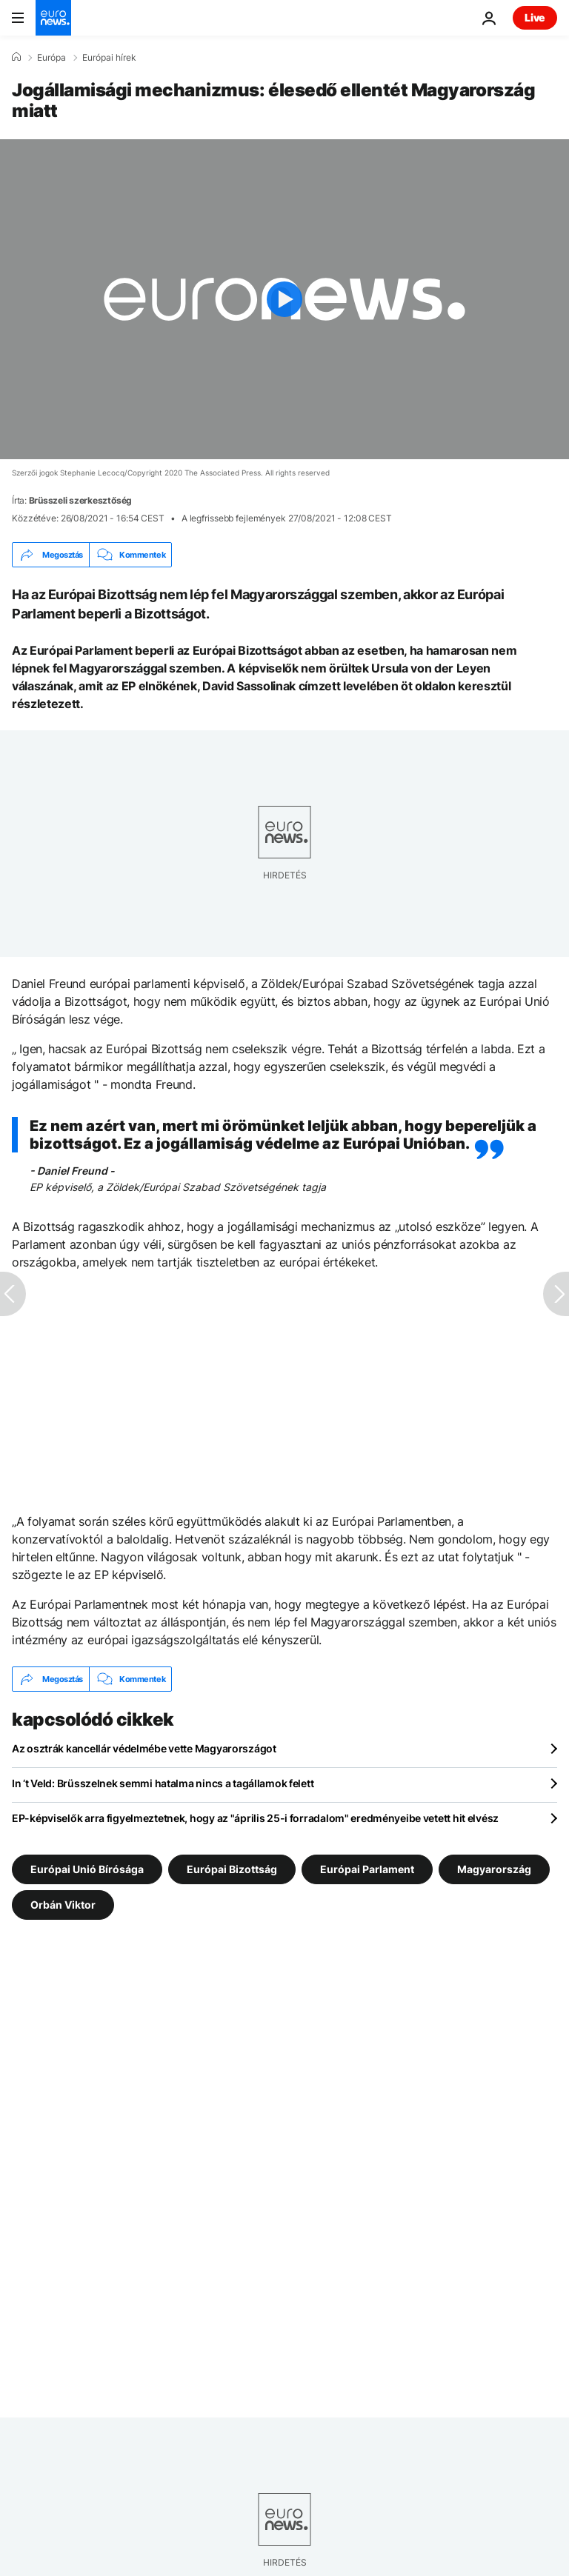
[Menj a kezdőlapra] (53, 18)
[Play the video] (284, 299)
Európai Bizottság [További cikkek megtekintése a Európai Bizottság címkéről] (232, 1869)
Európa (51, 57)
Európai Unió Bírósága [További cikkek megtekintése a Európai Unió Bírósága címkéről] (87, 1869)
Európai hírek (109, 57)
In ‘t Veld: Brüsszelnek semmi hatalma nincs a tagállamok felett (162, 1783)
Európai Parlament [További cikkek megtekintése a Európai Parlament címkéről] (367, 1869)
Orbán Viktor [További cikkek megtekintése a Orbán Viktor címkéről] (63, 1904)
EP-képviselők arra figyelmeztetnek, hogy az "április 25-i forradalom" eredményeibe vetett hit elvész (255, 1818)
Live (535, 17)
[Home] (16, 57)
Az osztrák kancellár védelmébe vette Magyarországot (144, 1748)
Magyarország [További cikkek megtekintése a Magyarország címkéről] (494, 1869)
